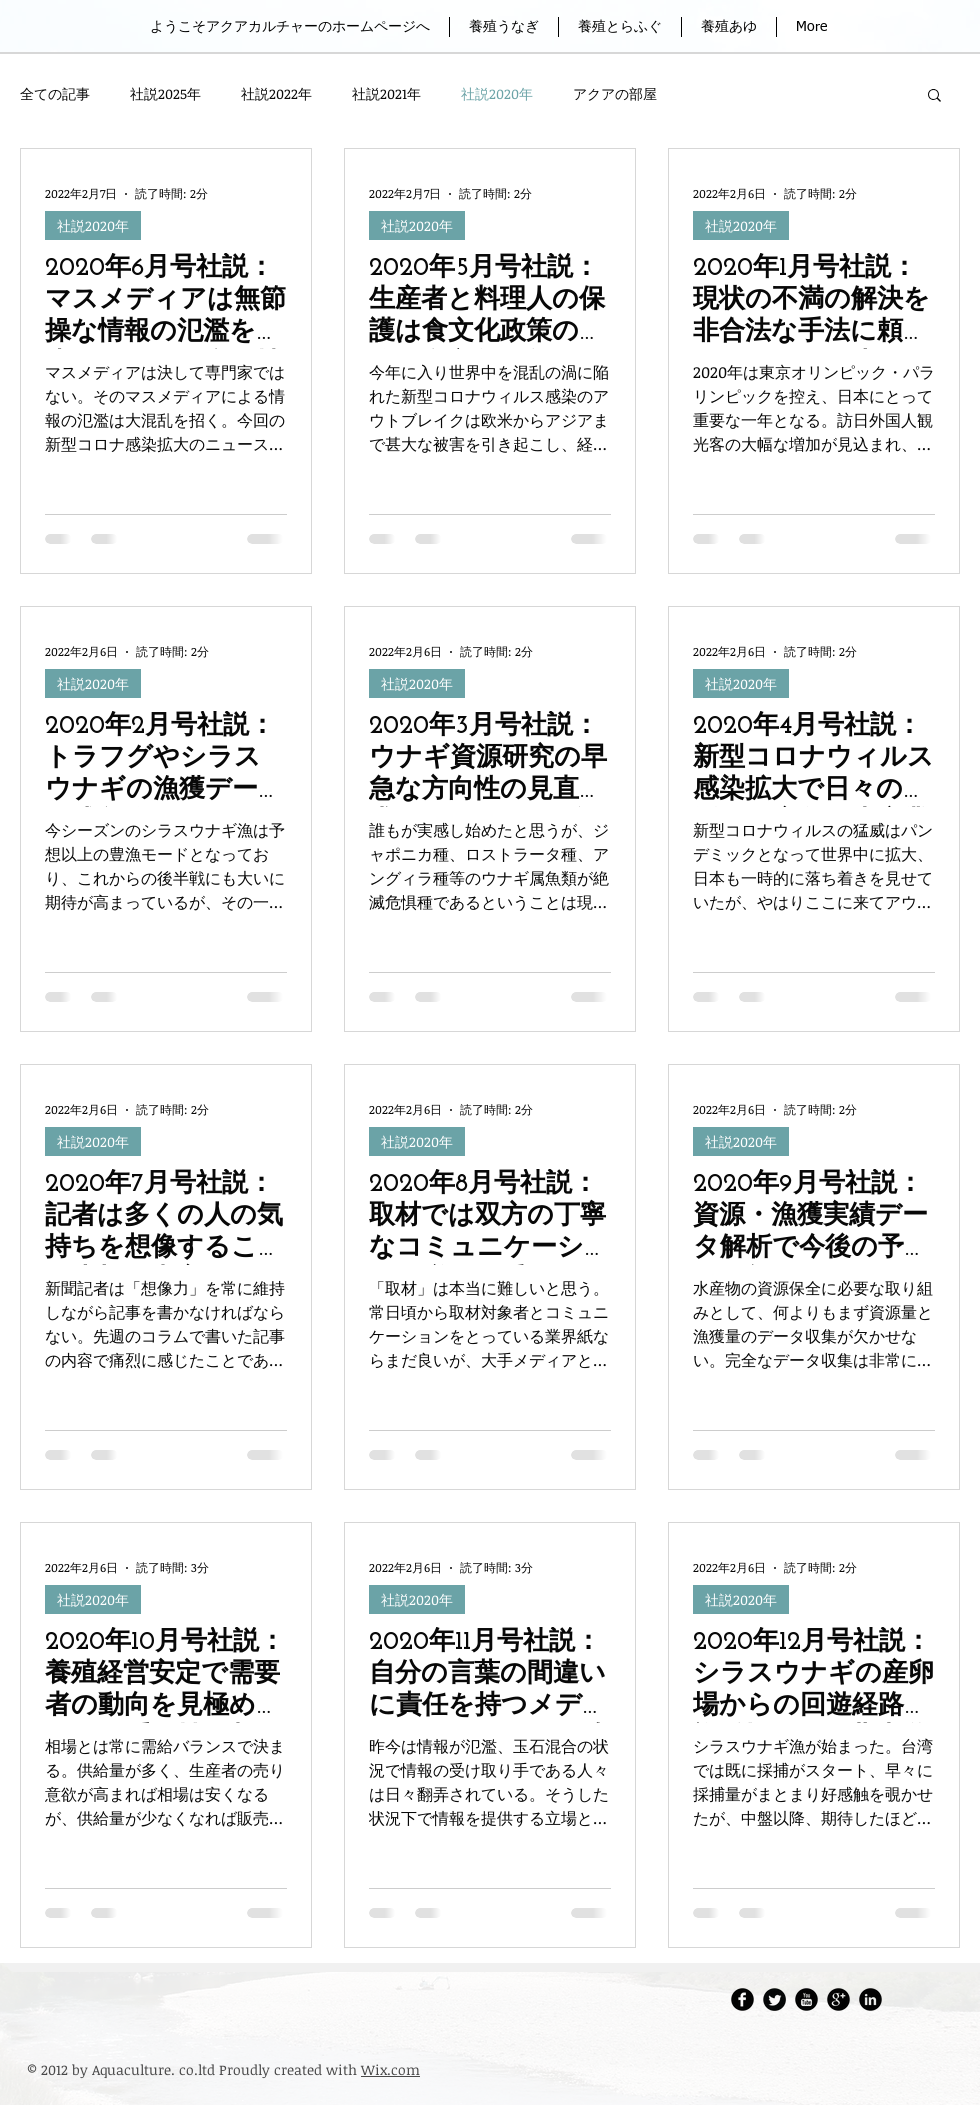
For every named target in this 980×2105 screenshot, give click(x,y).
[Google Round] (838, 1999)
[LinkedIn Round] (870, 1999)
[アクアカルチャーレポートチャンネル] (806, 1999)
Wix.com (390, 2069)
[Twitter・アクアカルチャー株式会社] (774, 1999)
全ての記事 (55, 93)
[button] (934, 96)
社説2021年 (386, 93)
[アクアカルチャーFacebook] (742, 1999)
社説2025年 (165, 93)
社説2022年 (276, 93)
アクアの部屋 (615, 93)
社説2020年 (497, 93)
